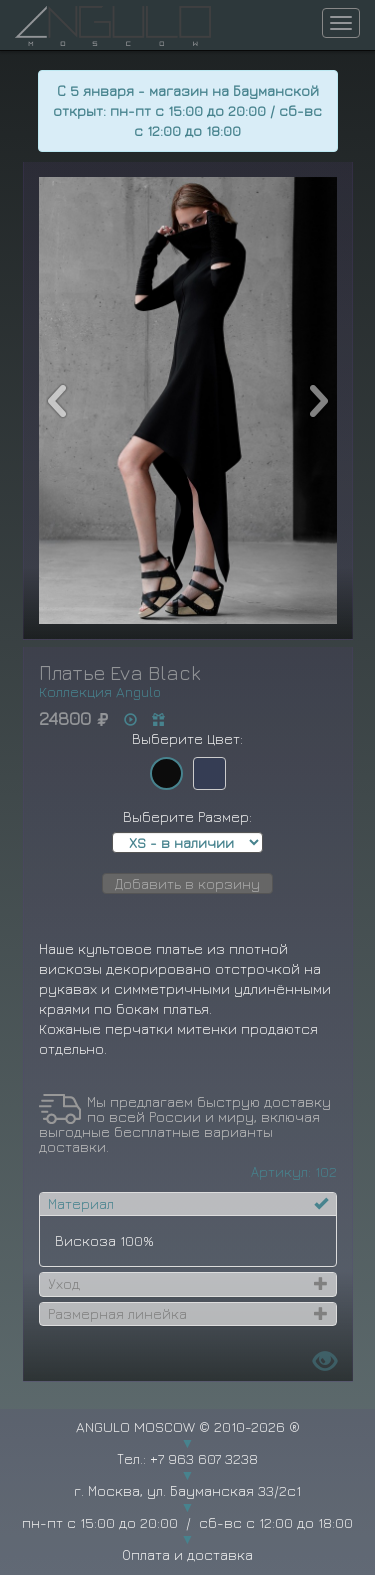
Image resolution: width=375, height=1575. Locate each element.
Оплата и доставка (187, 1554)
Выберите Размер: (187, 816)
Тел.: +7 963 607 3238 (187, 1458)
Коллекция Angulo (100, 691)
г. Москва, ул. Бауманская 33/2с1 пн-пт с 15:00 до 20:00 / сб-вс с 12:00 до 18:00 (187, 1506)
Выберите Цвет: (187, 738)
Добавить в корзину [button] (187, 883)
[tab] (188, 1204)
